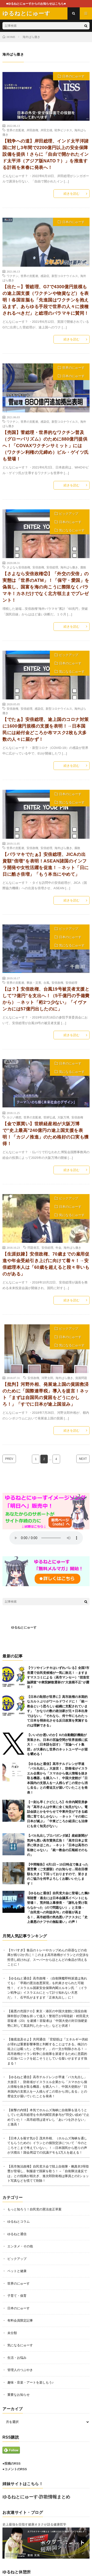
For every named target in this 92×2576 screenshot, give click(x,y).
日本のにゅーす (73, 76)
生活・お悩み (16, 2358)
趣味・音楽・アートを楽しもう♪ (30, 2382)
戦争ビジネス (63, 130)
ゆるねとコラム (18, 2221)
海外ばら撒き (69, 567)
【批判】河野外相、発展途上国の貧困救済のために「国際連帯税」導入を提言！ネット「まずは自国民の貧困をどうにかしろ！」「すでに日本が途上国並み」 (45, 1394)
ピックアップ (68, 513)
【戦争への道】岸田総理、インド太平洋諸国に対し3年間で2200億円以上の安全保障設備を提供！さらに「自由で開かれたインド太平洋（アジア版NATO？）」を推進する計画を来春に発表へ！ (45, 154)
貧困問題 (81, 1377)
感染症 (44, 275)
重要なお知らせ (18, 2394)
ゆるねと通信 (16, 2234)
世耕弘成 (49, 1117)
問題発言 (33, 1247)
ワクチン (12, 275)
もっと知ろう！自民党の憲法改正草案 (34, 2209)
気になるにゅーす (72, 530)
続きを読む (71, 193)
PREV (9, 1459)
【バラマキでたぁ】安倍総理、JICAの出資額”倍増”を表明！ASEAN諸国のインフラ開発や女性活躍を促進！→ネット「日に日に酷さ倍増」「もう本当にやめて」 (45, 864)
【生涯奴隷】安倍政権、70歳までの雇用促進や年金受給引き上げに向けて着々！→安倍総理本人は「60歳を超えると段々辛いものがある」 (45, 1264)
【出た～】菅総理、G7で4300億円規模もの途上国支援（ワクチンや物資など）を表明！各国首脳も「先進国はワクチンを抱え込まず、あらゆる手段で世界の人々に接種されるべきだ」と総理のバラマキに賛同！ (45, 300)
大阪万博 (63, 1117)
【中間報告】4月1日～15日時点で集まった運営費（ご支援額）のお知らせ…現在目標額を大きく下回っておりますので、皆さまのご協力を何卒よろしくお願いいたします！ (57, 1874)
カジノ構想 (14, 1117)
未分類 (12, 2333)
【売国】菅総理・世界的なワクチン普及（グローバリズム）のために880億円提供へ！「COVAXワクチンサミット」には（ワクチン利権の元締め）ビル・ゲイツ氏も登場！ (45, 445)
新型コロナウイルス (65, 275)
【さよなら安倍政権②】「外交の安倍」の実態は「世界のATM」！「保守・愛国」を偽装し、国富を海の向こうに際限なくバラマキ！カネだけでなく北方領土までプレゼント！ (45, 587)
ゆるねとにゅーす (24, 1627)
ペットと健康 (16, 2271)
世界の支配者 (15, 130)
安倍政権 (38, 567)
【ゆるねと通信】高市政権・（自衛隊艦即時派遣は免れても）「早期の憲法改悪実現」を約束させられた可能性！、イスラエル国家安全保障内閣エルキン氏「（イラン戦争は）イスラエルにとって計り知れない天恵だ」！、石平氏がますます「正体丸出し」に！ (47, 1988)
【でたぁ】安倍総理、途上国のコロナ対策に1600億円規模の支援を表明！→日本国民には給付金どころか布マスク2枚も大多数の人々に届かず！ (45, 729)
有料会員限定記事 (20, 2320)
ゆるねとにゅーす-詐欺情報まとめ (36, 2496)
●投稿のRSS (11, 2463)
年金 (58, 1247)
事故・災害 (33, 982)
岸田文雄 (46, 130)
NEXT (83, 1459)
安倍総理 (52, 567)
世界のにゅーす (73, 368)
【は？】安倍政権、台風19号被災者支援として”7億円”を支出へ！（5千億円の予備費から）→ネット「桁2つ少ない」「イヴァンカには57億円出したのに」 (46, 999)
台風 (46, 982)
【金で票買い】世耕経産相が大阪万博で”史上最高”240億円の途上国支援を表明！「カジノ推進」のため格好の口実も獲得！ (45, 1133)
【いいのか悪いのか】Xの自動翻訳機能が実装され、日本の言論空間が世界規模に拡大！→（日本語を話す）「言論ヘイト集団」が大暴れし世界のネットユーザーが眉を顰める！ (57, 1744)
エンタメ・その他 (20, 2246)
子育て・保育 (16, 2296)
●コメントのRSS (14, 2469)
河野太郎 (47, 1377)
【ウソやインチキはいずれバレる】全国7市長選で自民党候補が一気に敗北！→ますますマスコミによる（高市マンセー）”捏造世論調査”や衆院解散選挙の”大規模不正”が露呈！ (58, 1677)
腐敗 (83, 567)
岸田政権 (32, 130)
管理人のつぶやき (20, 2370)
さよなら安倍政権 (18, 567)
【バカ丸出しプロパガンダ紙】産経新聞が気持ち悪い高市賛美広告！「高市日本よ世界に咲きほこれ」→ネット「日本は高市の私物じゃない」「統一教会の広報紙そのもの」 (57, 1845)
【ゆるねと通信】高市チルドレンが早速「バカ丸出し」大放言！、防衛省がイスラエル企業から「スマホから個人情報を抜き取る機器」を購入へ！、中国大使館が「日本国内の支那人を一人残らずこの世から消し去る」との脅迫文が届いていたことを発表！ (57, 1778)
